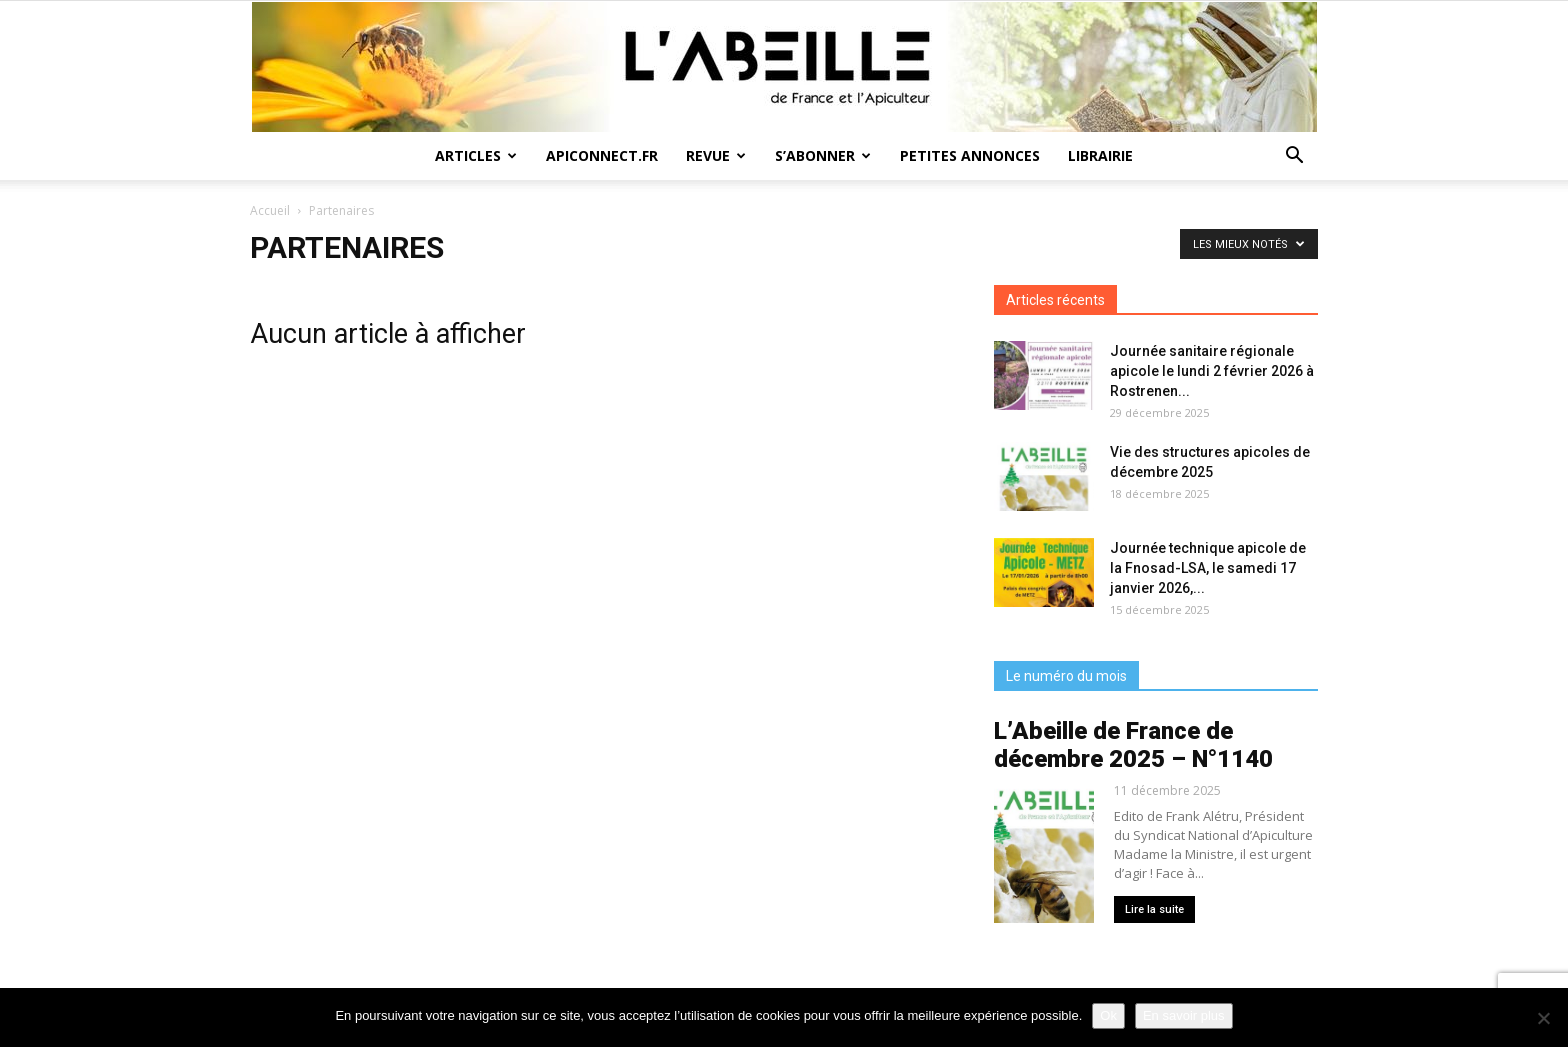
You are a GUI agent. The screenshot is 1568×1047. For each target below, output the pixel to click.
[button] (1294, 157)
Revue (716, 155)
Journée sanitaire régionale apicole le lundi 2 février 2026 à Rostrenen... (1212, 371)
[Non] (1543, 1018)
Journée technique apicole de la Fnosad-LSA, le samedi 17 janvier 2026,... (1208, 568)
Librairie (1100, 155)
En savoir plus (1184, 1015)
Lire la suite (1154, 909)
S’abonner (823, 155)
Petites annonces (970, 155)
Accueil (270, 210)
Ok (1108, 1015)
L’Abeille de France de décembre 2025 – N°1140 (1133, 745)
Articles (476, 155)
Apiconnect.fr (602, 155)
